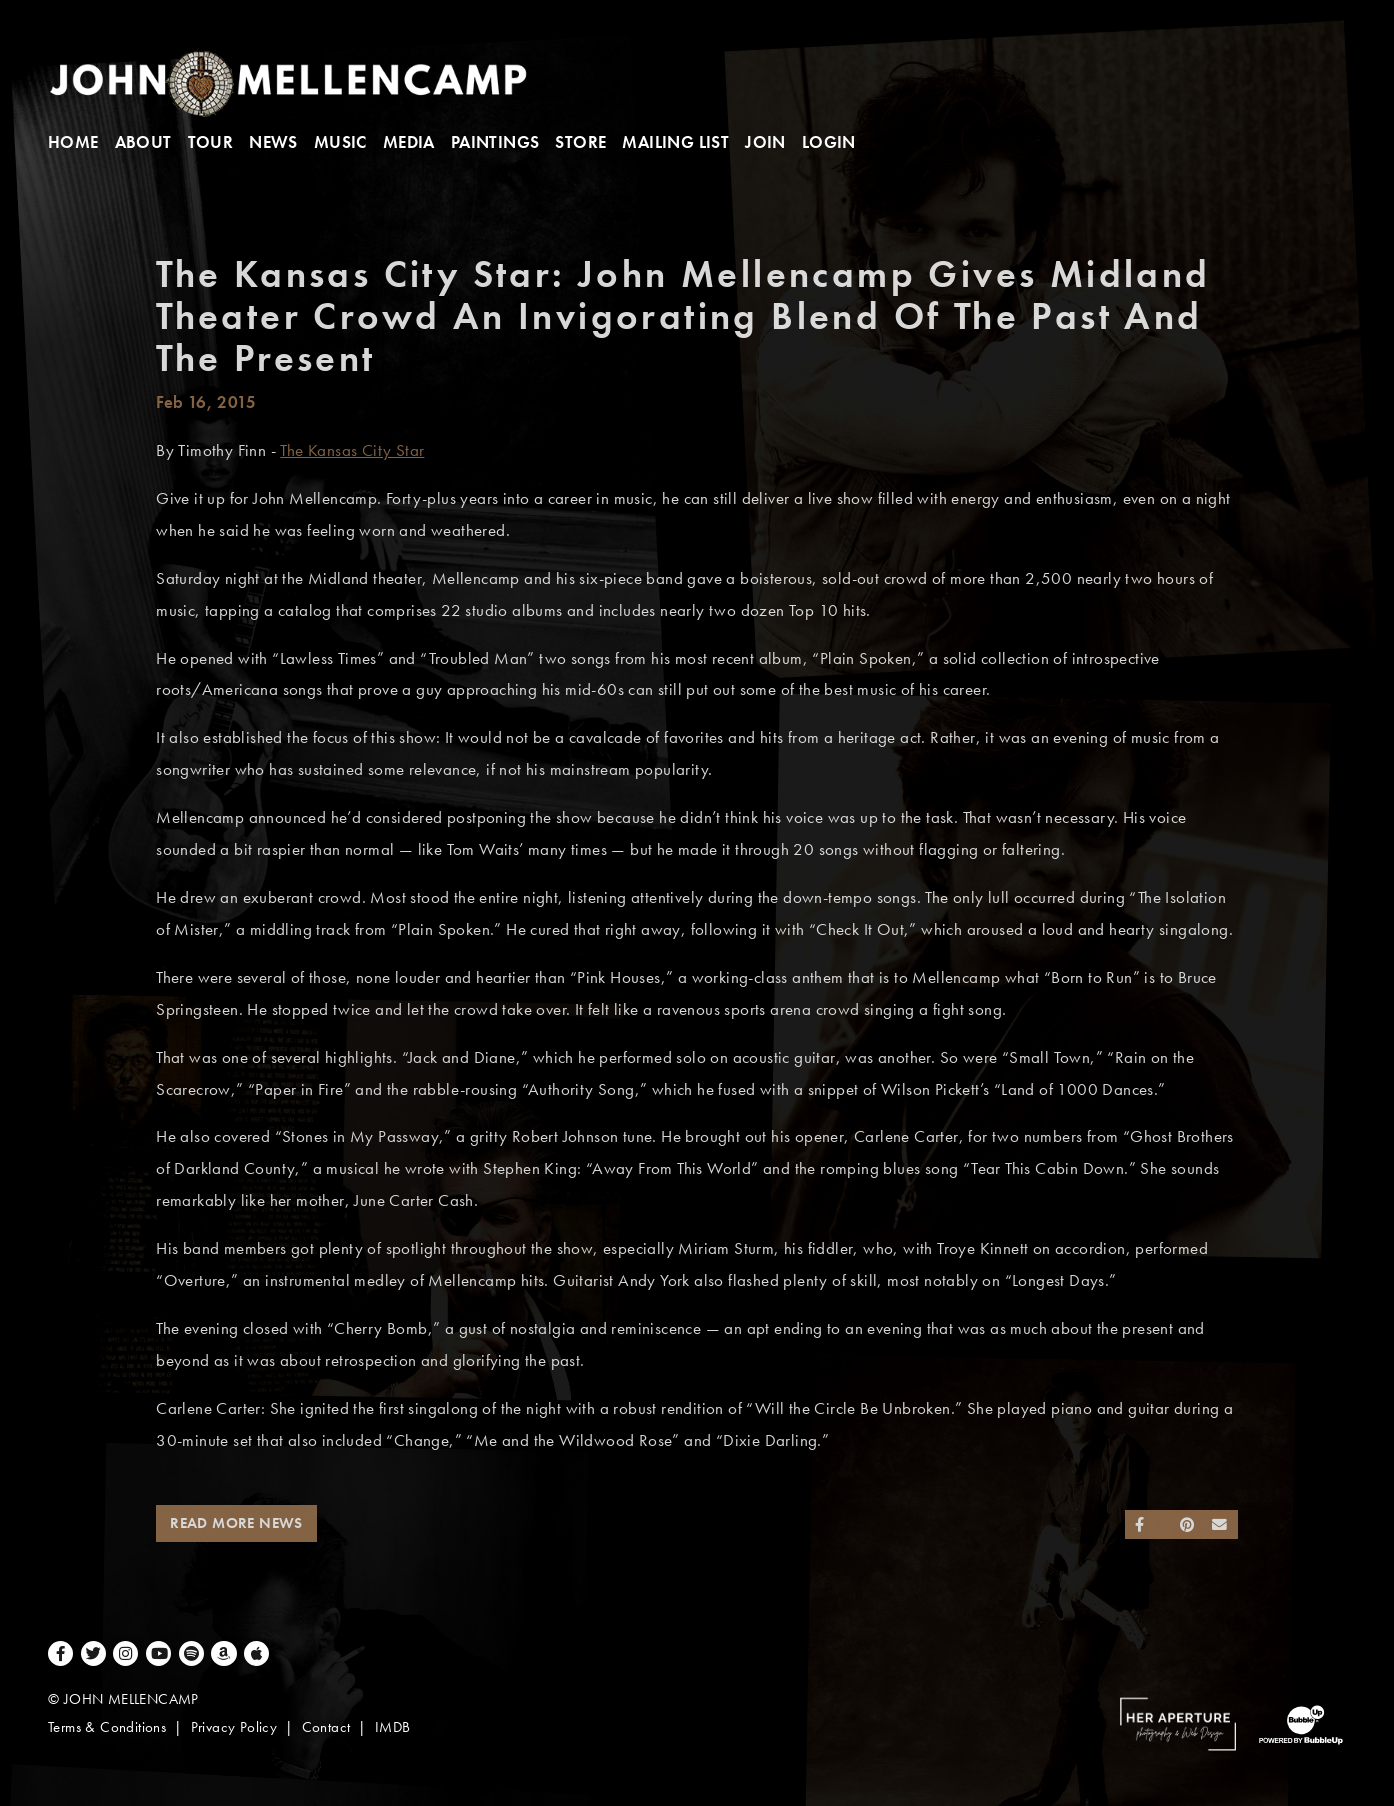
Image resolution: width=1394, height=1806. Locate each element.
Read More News (236, 1523)
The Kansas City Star (352, 450)
